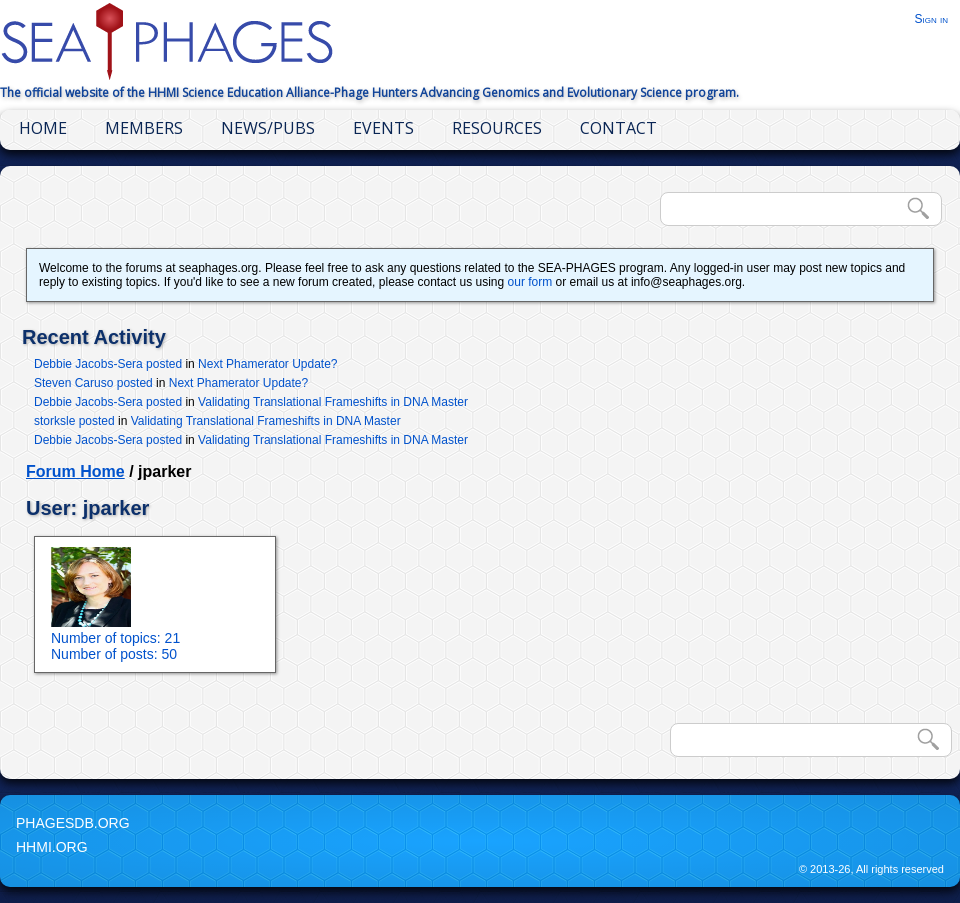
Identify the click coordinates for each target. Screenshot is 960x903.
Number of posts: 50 (114, 654)
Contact (618, 128)
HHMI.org (52, 847)
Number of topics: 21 (115, 638)
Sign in (931, 19)
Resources (497, 128)
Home (43, 128)
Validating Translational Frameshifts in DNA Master (333, 402)
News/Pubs (268, 128)
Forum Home (75, 471)
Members (144, 128)
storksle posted (74, 421)
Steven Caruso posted (93, 383)
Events (383, 128)
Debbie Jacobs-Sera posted (108, 364)
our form (530, 282)
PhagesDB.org (73, 823)
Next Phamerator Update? (267, 364)
